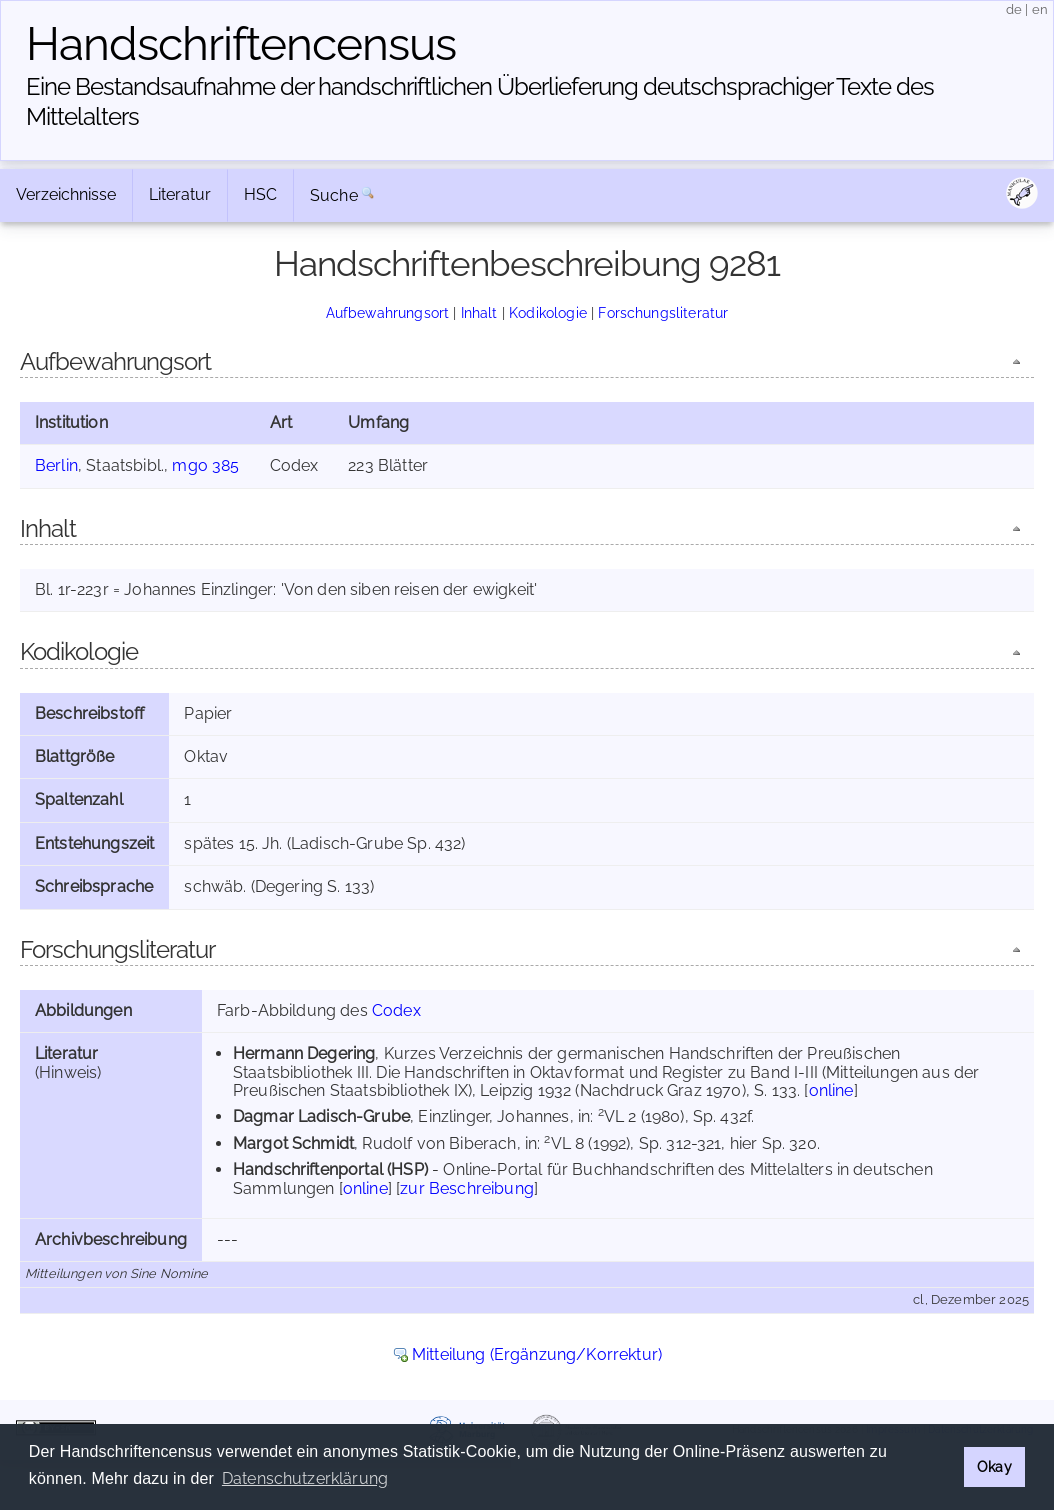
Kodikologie (548, 312)
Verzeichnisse (66, 194)
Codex (396, 1010)
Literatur (180, 194)
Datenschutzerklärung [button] (305, 1478)
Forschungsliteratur (663, 312)
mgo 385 (205, 465)
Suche (334, 195)
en (1040, 9)
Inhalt (479, 312)
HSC (260, 194)
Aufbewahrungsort (388, 312)
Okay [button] (994, 1466)
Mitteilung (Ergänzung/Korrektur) (537, 1354)
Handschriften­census (241, 44)
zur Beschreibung (467, 1188)
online (831, 1090)
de (1014, 9)
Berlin (56, 465)
